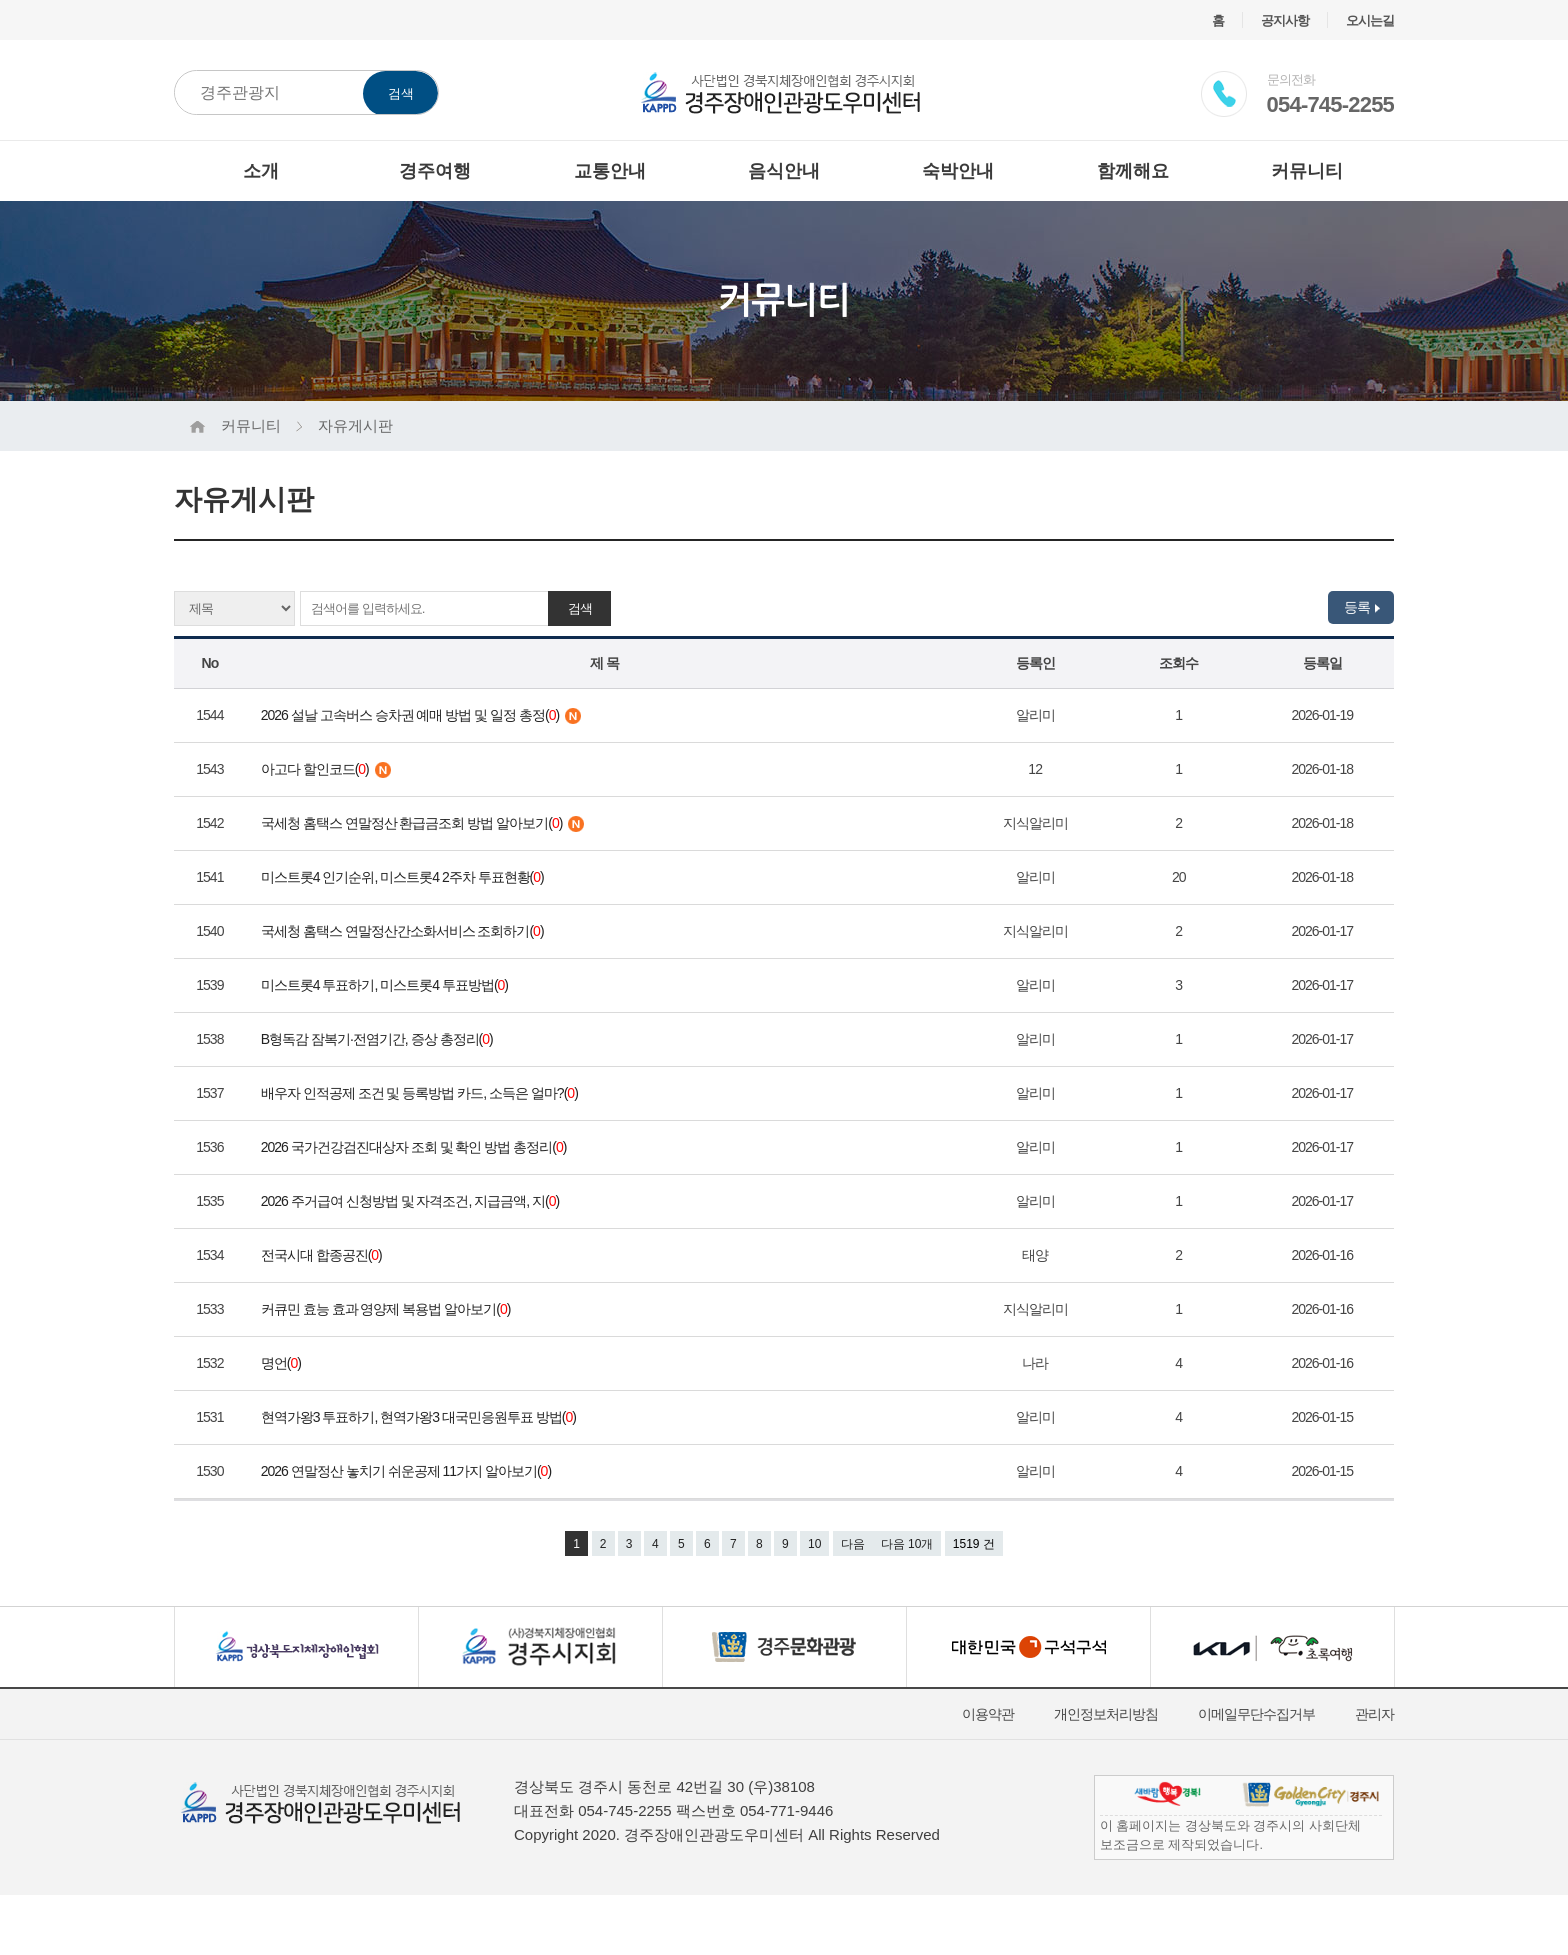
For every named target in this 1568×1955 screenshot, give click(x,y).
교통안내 (610, 171)
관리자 (1374, 1714)
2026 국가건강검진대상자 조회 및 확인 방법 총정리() (416, 1147)
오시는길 (1370, 20)
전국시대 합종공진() (324, 1255)
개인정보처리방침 (1106, 1714)
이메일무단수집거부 (1256, 1714)
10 (814, 1544)
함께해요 (1133, 171)
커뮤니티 (1307, 171)
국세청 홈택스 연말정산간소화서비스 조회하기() (405, 931)
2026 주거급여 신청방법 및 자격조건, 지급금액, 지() (413, 1201)
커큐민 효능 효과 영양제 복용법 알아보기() (388, 1309)
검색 (401, 93)
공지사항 (1285, 20)
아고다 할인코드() (326, 769)
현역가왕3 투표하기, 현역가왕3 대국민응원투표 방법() (421, 1417)
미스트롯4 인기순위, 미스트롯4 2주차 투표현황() (405, 877)
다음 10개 (907, 1544)
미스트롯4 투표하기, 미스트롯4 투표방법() (387, 985)
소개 (261, 171)
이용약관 (988, 1714)
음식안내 (784, 171)
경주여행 (435, 171)
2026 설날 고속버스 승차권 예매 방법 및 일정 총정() (421, 715)
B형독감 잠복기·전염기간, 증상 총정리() (380, 1039)
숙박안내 (958, 171)
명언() (284, 1363)
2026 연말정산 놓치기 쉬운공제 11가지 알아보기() (409, 1471)
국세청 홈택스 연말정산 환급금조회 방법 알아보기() (422, 823)
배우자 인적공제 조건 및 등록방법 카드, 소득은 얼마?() (422, 1093)
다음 (853, 1544)
